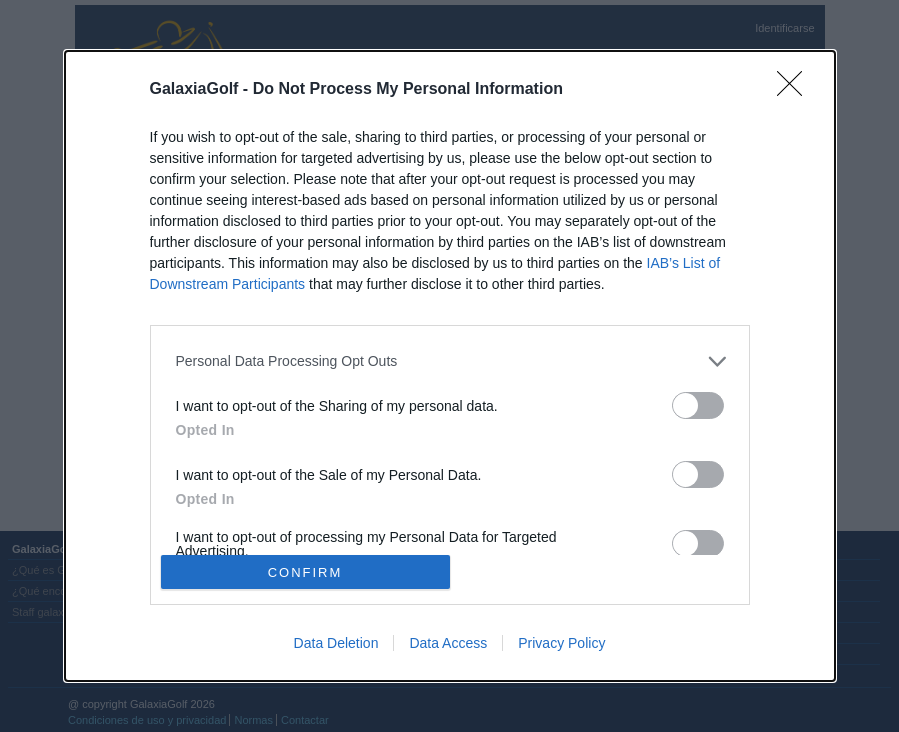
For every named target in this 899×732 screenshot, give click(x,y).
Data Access (448, 643)
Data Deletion (336, 643)
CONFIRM (305, 571)
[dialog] (450, 366)
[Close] (796, 90)
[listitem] (450, 361)
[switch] (698, 405)
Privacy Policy (561, 643)
